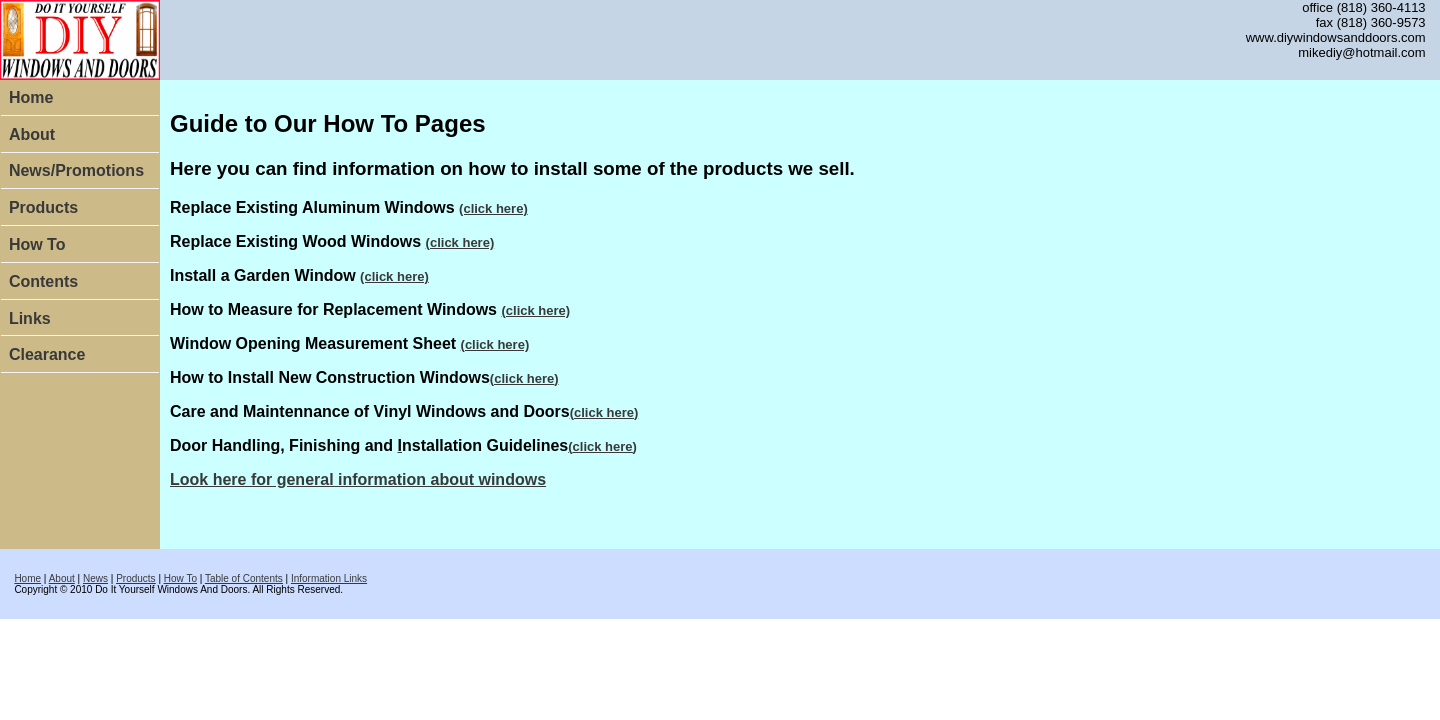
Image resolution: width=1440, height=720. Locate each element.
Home (31, 97)
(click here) (493, 208)
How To (37, 244)
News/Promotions (76, 170)
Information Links (329, 578)
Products (43, 207)
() (524, 378)
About (32, 134)
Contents (43, 281)
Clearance (47, 354)
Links (30, 318)
